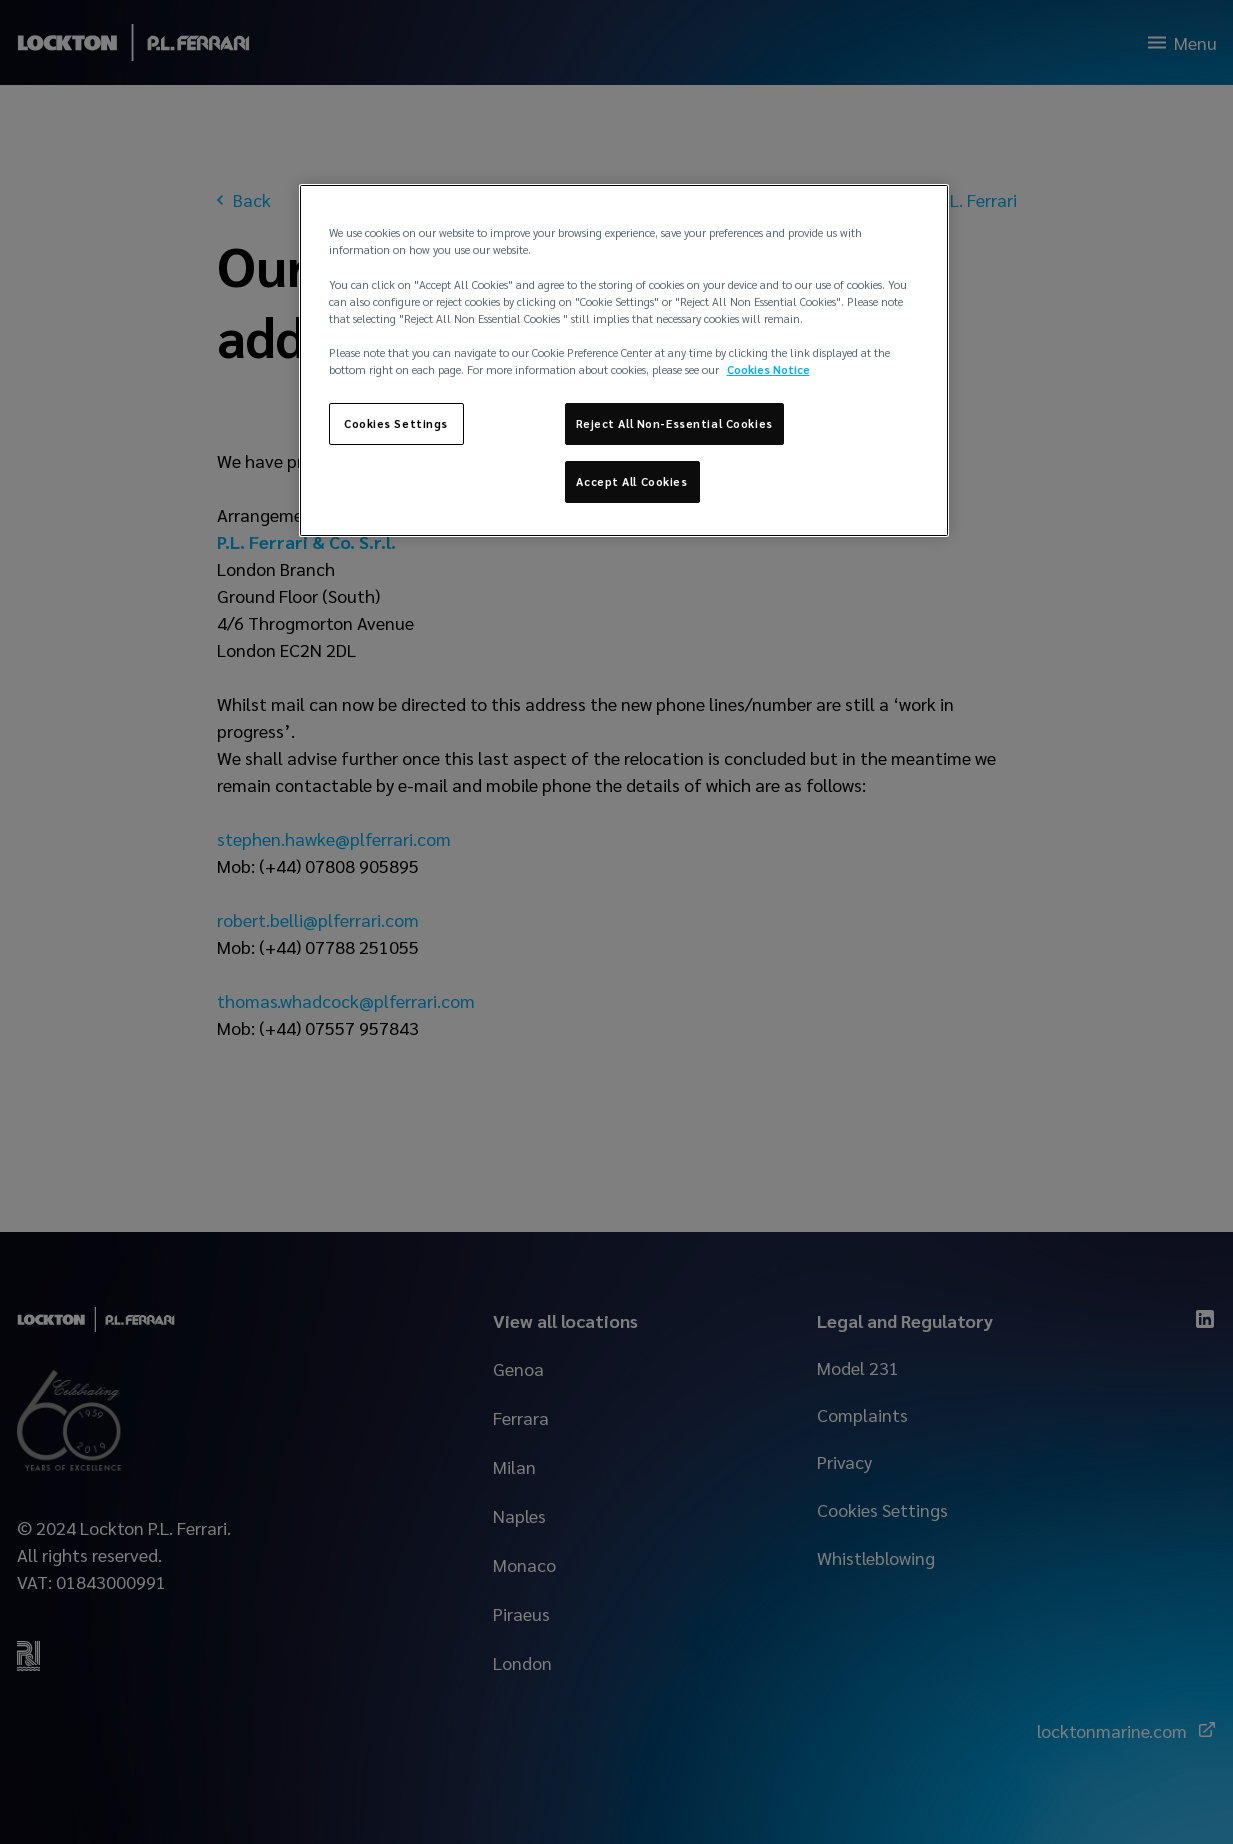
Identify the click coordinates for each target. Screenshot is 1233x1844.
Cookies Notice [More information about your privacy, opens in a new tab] (768, 369)
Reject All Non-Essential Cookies (674, 423)
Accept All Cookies (631, 481)
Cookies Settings (396, 423)
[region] (624, 360)
